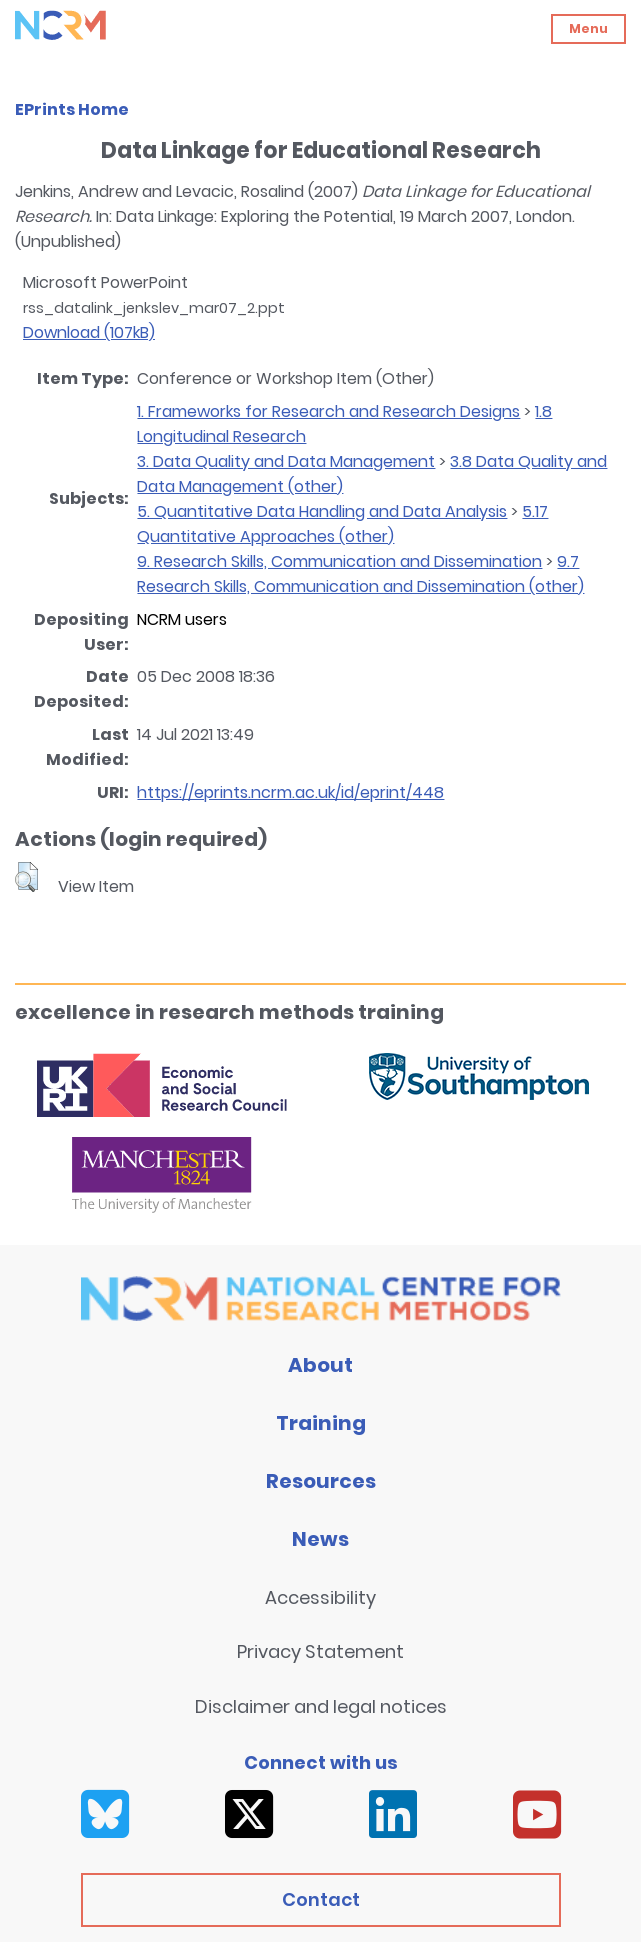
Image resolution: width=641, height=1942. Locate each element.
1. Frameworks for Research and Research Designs (328, 411)
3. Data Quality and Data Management (286, 461)
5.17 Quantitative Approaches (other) (342, 524)
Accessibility (320, 1597)
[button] (26, 877)
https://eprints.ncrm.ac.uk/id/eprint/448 (290, 792)
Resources (321, 1481)
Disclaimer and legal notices (321, 1706)
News (320, 1539)
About (320, 1365)
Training (321, 1423)
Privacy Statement (320, 1651)
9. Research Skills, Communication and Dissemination (339, 561)
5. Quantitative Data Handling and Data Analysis (322, 511)
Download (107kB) (89, 332)
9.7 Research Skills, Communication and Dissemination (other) (360, 574)
